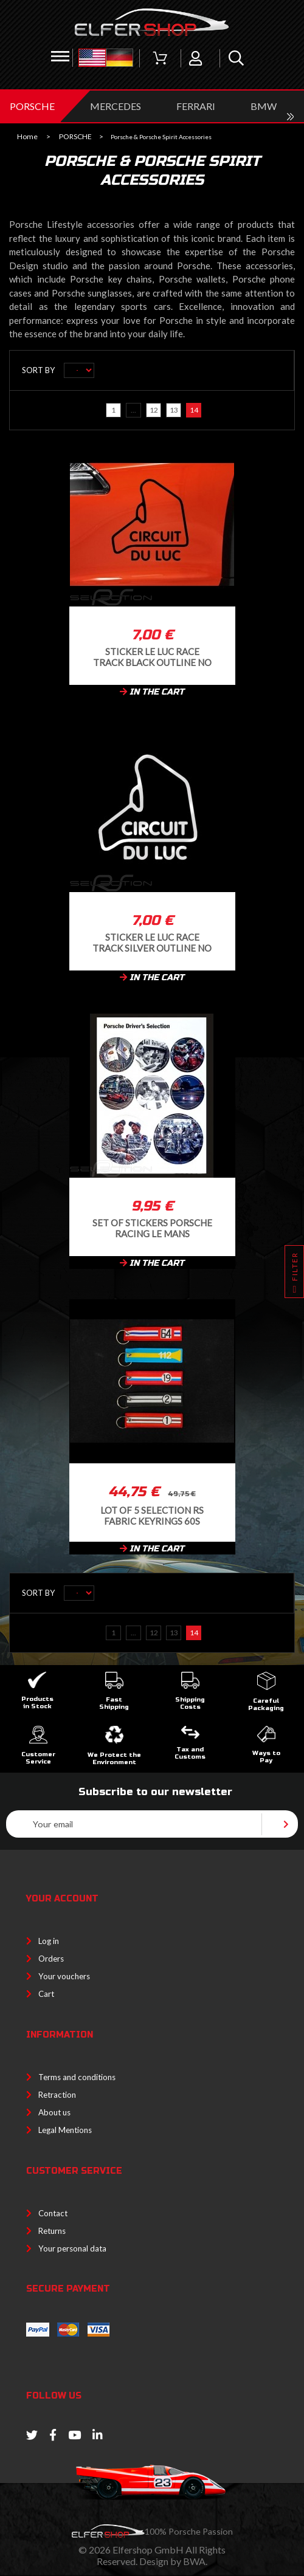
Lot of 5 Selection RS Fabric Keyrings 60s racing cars (152, 1515)
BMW (263, 106)
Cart (46, 1994)
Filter (294, 1275)
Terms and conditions (77, 2077)
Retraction (57, 2095)
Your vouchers (64, 1976)
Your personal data (72, 2248)
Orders (51, 1958)
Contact (52, 2213)
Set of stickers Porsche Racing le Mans (152, 1227)
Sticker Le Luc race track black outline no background (152, 656)
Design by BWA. (173, 2561)
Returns (52, 2231)
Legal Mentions (65, 2130)
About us (54, 2112)
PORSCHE (32, 106)
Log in (48, 1941)
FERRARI (195, 106)
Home (27, 136)
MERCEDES (115, 106)
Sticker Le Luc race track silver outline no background (152, 942)
